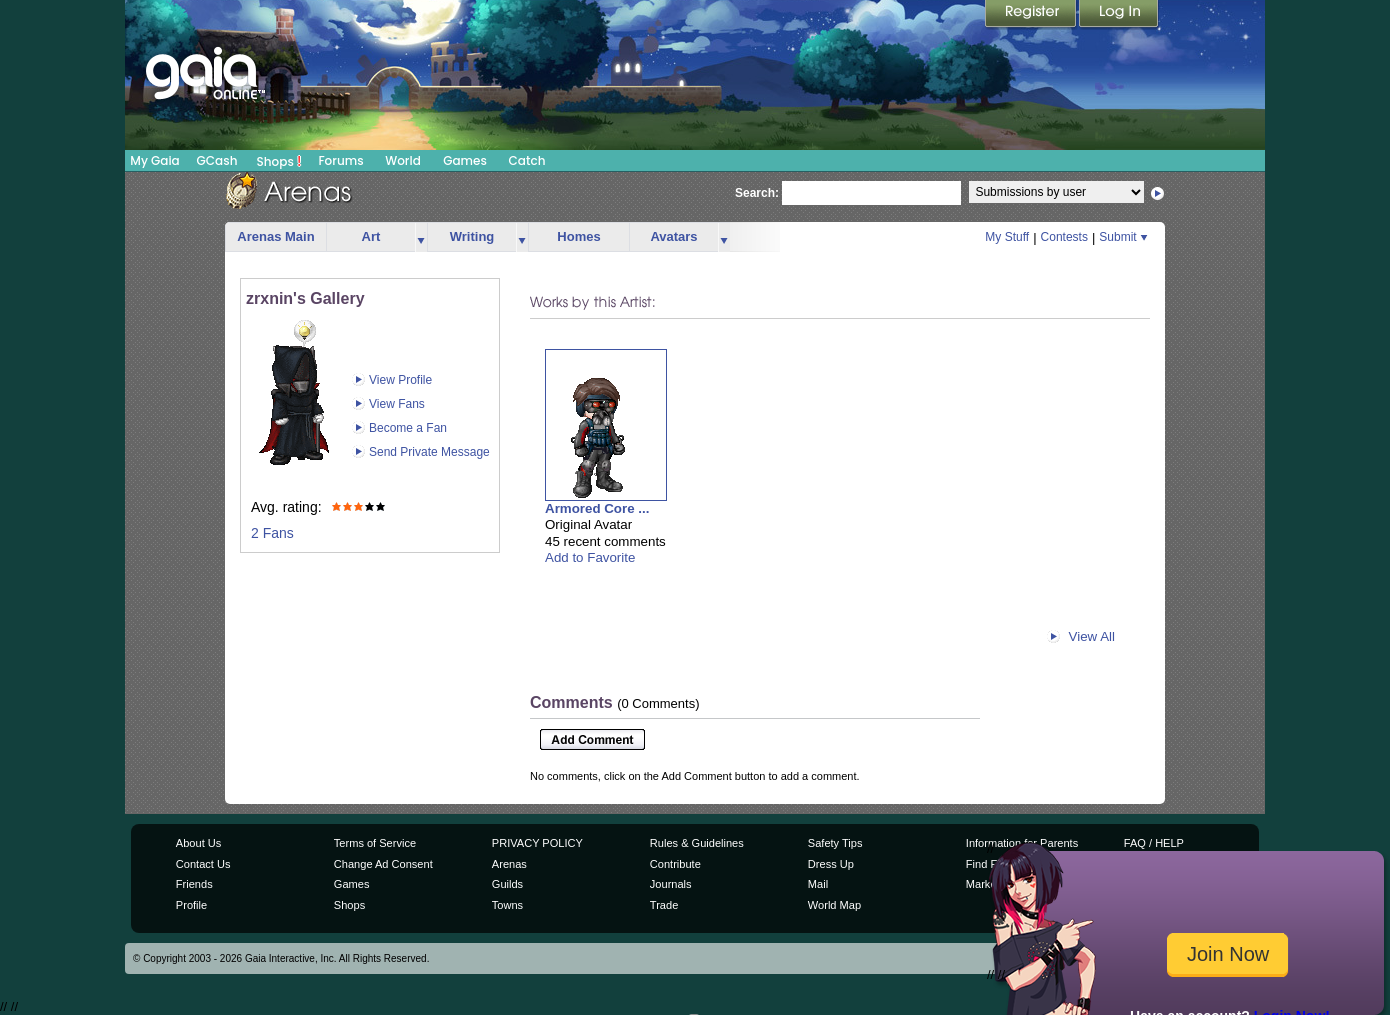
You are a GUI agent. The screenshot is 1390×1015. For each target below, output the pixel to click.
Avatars (673, 236)
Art (371, 236)
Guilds (507, 884)
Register (1032, 15)
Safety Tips (835, 843)
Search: (757, 193)
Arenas (509, 864)
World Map (834, 905)
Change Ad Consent (383, 864)
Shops (279, 161)
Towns (507, 905)
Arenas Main (275, 236)
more (421, 237)
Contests (1064, 237)
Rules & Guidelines (697, 843)
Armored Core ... (597, 508)
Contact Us (203, 864)
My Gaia (154, 160)
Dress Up (831, 864)
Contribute (675, 864)
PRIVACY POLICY (537, 843)
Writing (472, 236)
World (403, 160)
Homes (578, 236)
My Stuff (1007, 237)
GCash (217, 160)
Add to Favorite (590, 557)
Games (465, 160)
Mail (818, 884)
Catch (527, 160)
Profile (191, 905)
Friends (194, 884)
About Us (198, 843)
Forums (340, 160)
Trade (664, 905)
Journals (671, 884)
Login (1119, 15)
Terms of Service (375, 843)
